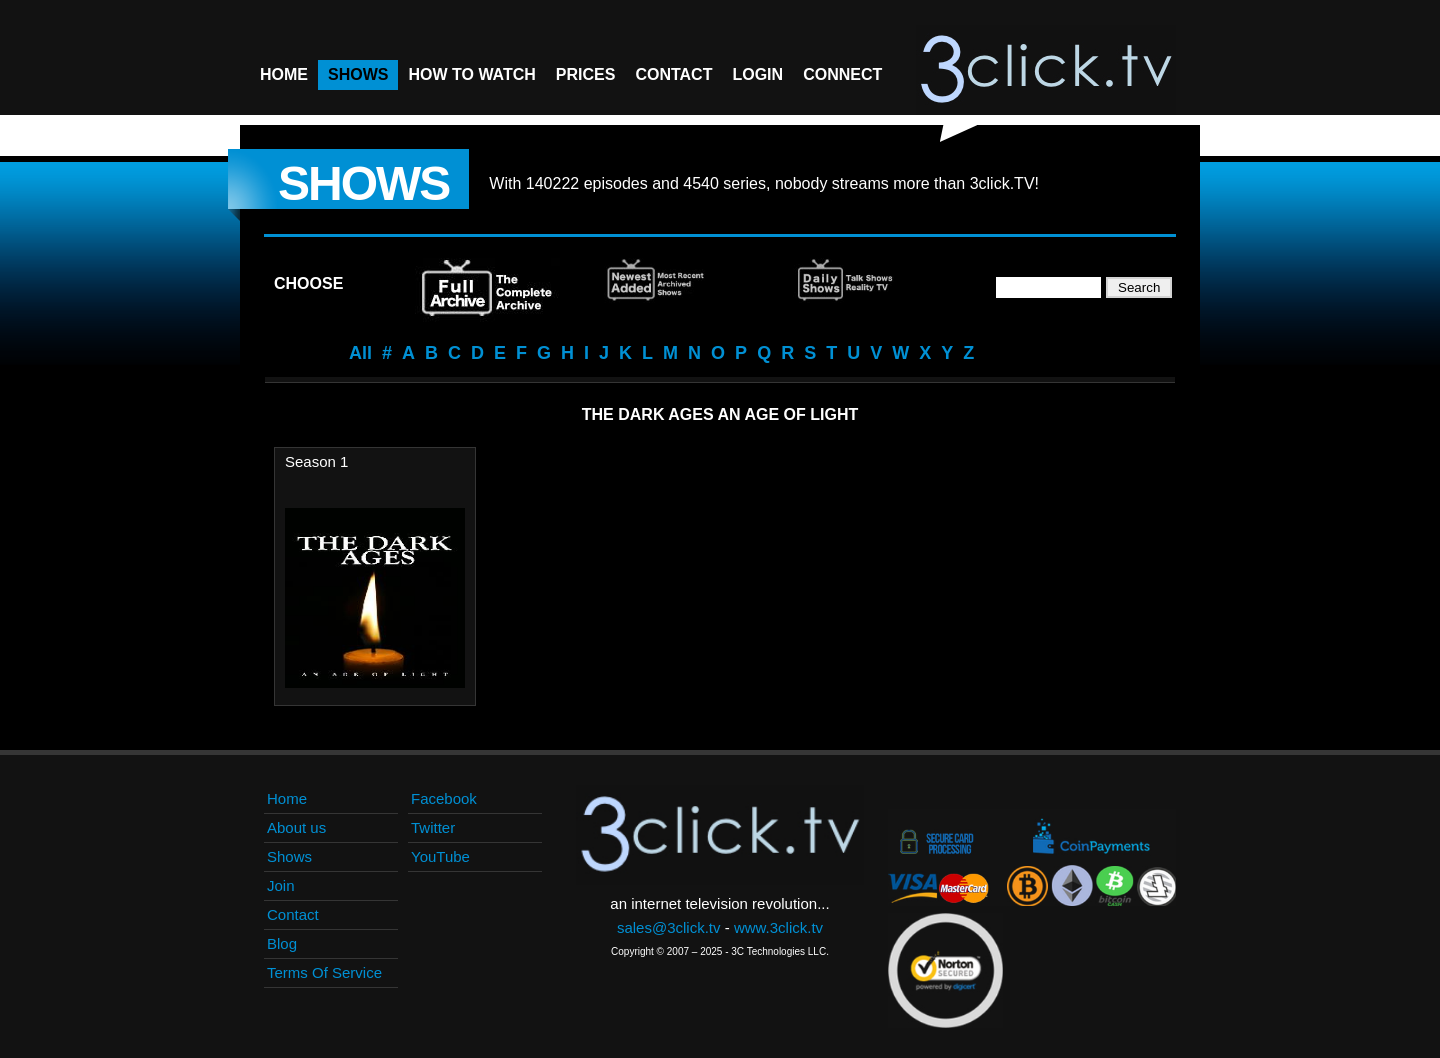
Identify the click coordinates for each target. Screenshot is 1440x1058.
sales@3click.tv (669, 927)
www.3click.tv (778, 927)
